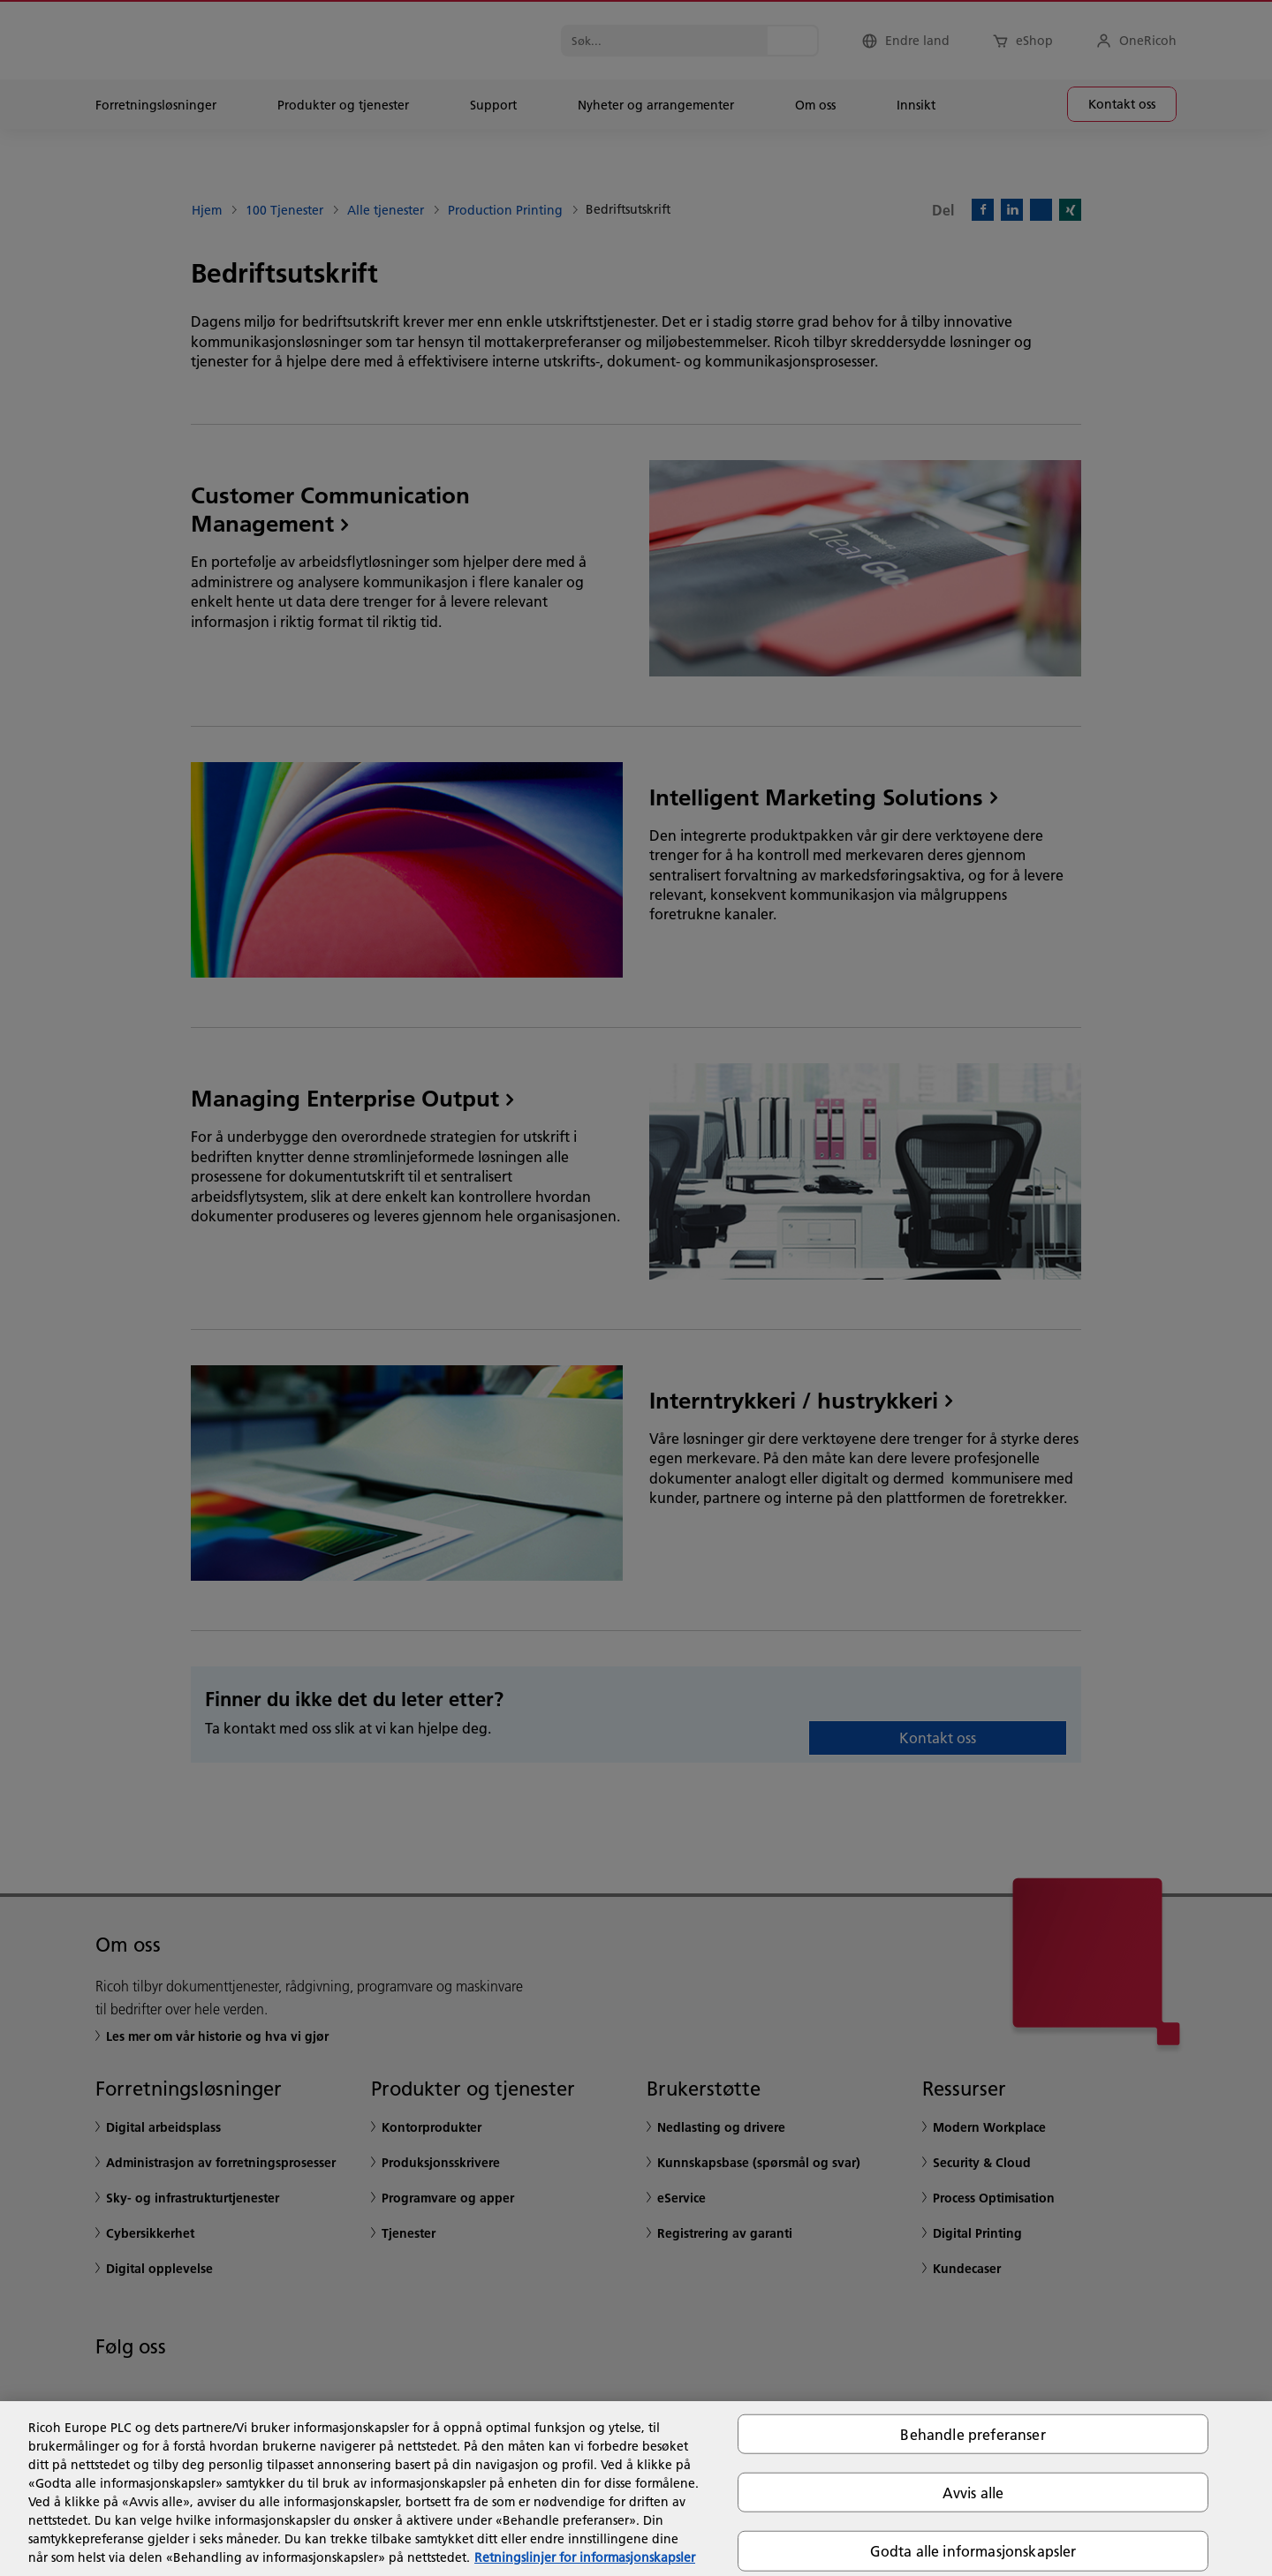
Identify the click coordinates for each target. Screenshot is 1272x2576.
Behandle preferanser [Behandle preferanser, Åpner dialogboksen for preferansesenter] (972, 2434)
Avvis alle (973, 2492)
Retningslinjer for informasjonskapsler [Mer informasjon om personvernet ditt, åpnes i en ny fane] (584, 2557)
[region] (636, 2488)
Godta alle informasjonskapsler (973, 2551)
